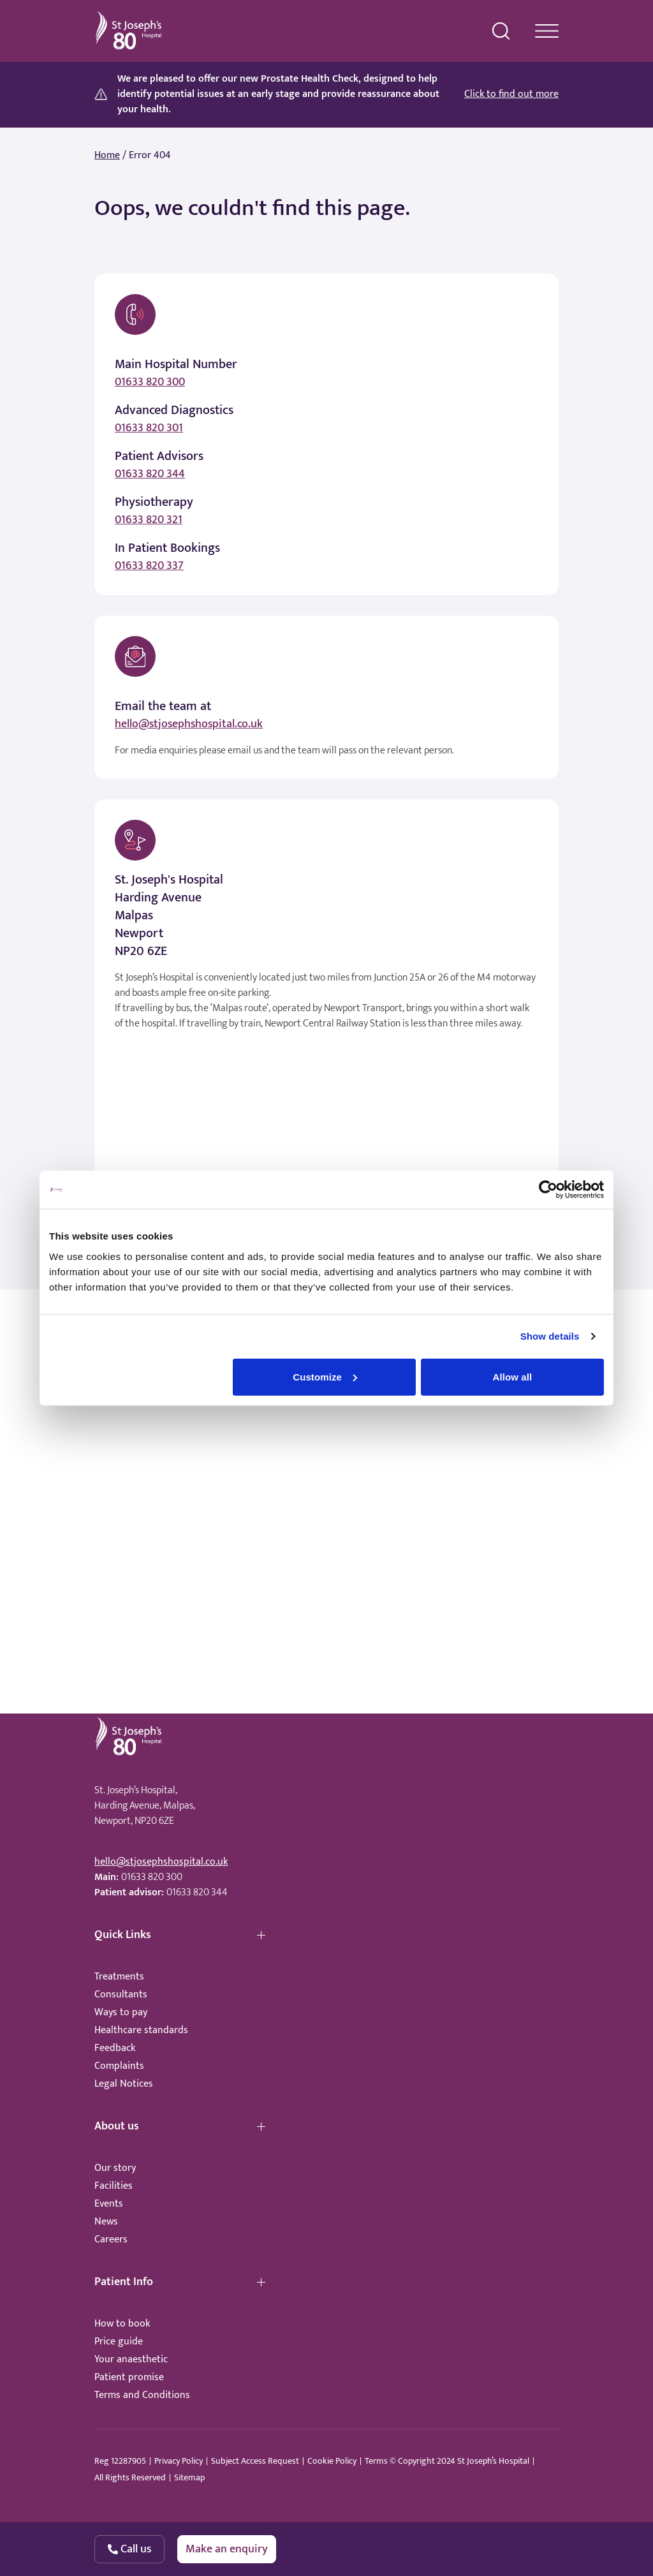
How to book (122, 2323)
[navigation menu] (547, 31)
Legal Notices (123, 2083)
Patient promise (129, 2377)
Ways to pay (120, 2012)
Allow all (512, 1376)
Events (108, 2203)
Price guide (118, 2341)
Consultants (120, 1994)
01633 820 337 (149, 566)
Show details (550, 1336)
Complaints (119, 2066)
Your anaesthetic (131, 2359)
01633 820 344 (150, 474)
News (106, 2221)
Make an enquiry (227, 2549)
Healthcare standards (141, 2030)
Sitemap (189, 2477)
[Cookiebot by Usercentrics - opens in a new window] (548, 1189)
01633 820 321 (148, 520)
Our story (115, 2168)
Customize (325, 1376)
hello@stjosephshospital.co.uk (189, 724)
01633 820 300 (150, 382)
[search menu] (501, 31)
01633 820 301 (149, 428)
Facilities (113, 2186)
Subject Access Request (255, 2461)
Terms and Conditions (142, 2395)
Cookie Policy (331, 2461)
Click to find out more (511, 94)
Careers (111, 2239)
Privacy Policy (178, 2461)
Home (107, 155)
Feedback (114, 2048)
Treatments (119, 1976)
